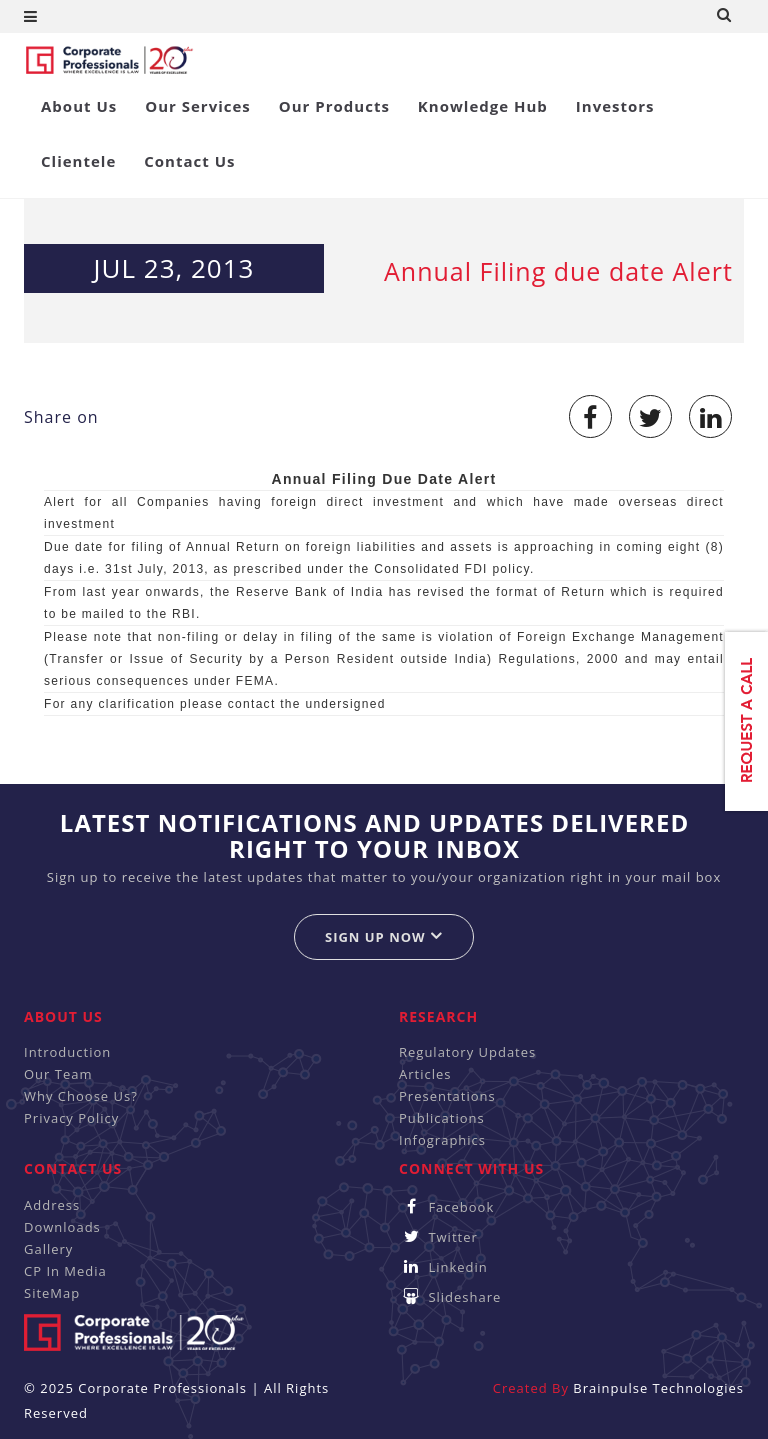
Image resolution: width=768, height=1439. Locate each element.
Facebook (446, 1207)
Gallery (48, 1249)
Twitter (438, 1237)
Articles (425, 1074)
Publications (442, 1118)
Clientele (78, 161)
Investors (615, 106)
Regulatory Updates (467, 1052)
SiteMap (52, 1293)
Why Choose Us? (81, 1096)
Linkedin (443, 1267)
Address (52, 1205)
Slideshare (450, 1297)
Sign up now (384, 936)
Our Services (198, 106)
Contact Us (189, 161)
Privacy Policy (71, 1118)
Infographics (442, 1140)
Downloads (62, 1227)
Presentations (447, 1096)
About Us (79, 106)
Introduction (67, 1052)
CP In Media (65, 1271)
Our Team (58, 1074)
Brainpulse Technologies (658, 1388)
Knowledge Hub (483, 106)
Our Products (334, 106)
